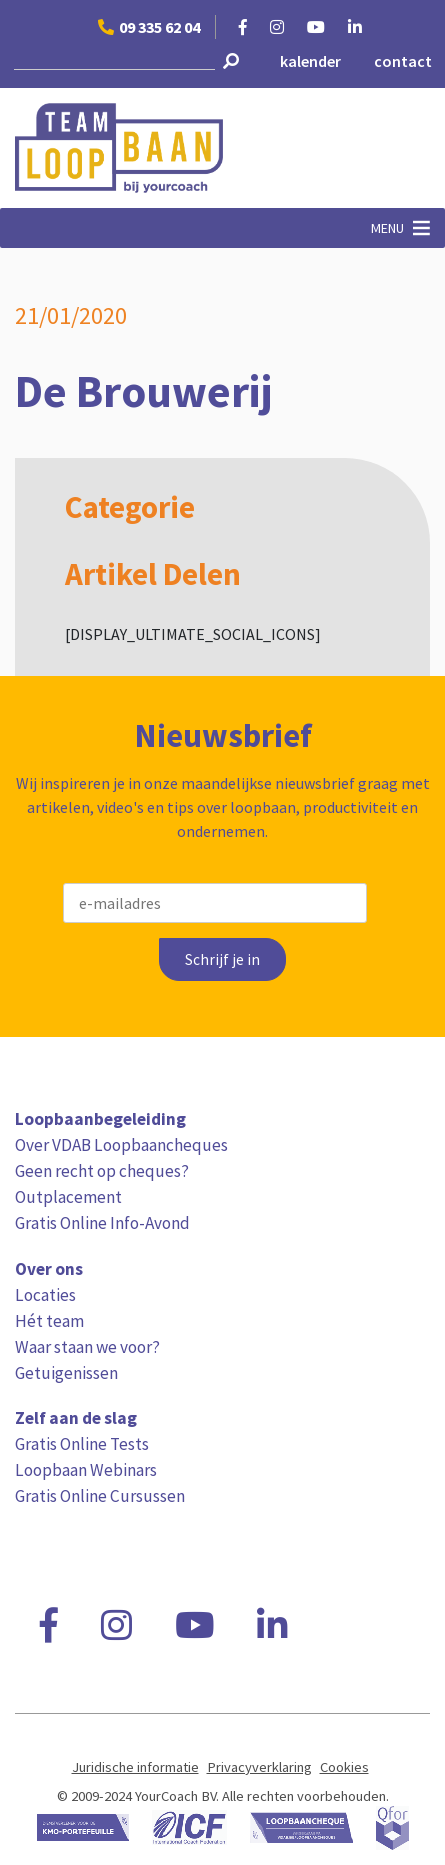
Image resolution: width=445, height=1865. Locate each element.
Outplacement (68, 1197)
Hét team (49, 1321)
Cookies (344, 1767)
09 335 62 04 (149, 27)
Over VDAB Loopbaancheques (121, 1145)
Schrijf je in (222, 959)
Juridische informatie (135, 1767)
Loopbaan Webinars (86, 1470)
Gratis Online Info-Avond (102, 1223)
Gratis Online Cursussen (100, 1496)
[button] (387, 228)
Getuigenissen (66, 1373)
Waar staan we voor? (87, 1347)
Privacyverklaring (259, 1767)
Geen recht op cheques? (102, 1171)
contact (403, 61)
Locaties (45, 1295)
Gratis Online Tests (82, 1444)
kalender (310, 61)
